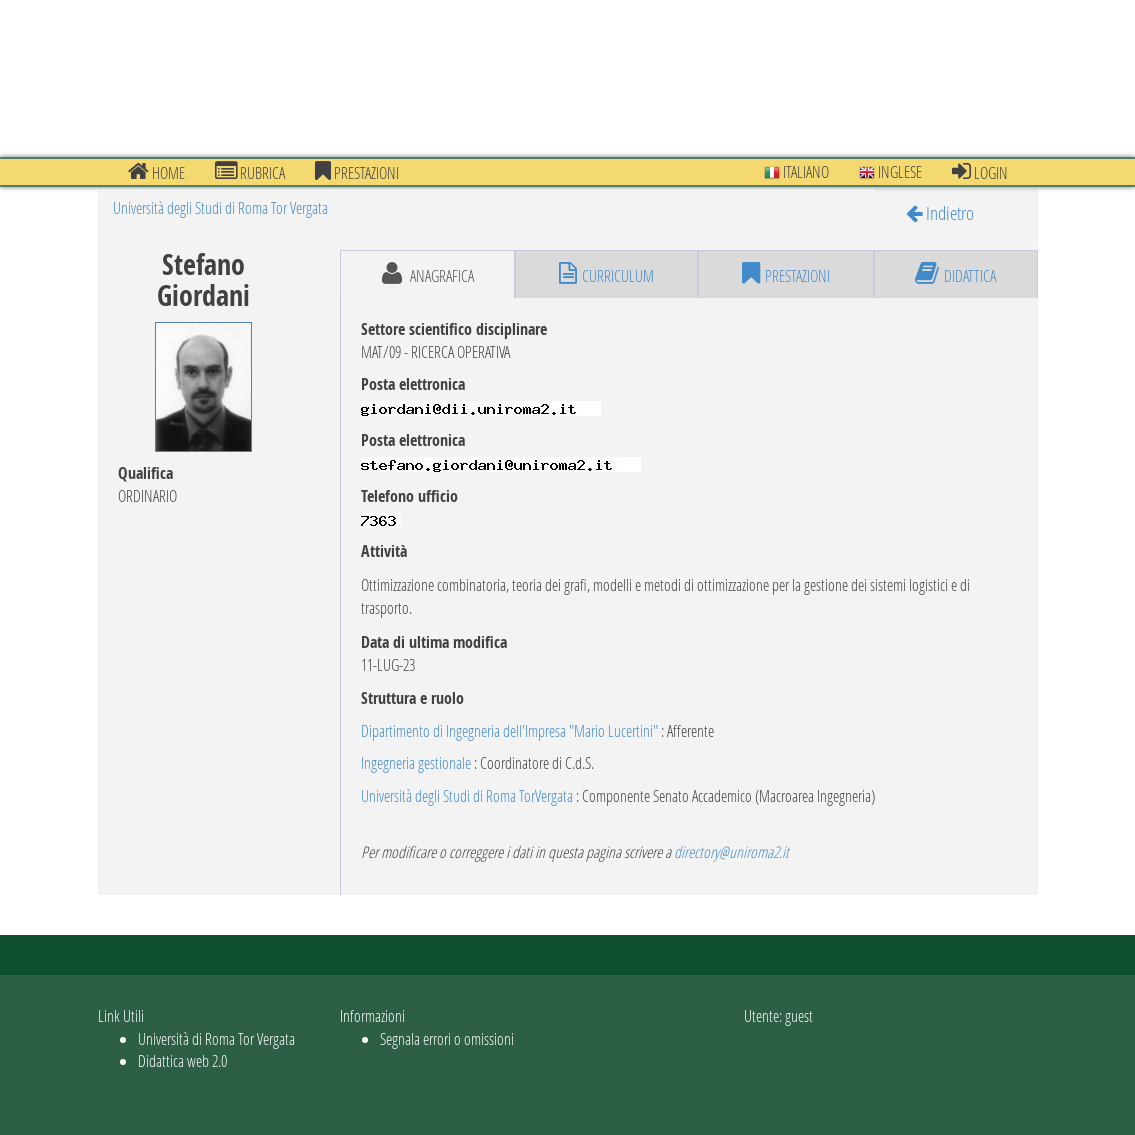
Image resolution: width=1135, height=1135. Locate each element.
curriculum (606, 274)
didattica (955, 274)
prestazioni (357, 172)
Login (980, 172)
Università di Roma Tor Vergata (216, 1038)
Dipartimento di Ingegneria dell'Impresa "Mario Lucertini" (509, 730)
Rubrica (250, 172)
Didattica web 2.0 (182, 1060)
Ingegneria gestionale (416, 762)
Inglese (890, 171)
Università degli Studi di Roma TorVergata (467, 795)
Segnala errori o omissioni (447, 1038)
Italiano (796, 171)
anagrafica (428, 274)
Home (156, 172)
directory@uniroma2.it (731, 851)
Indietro (940, 212)
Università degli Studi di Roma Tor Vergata (220, 207)
